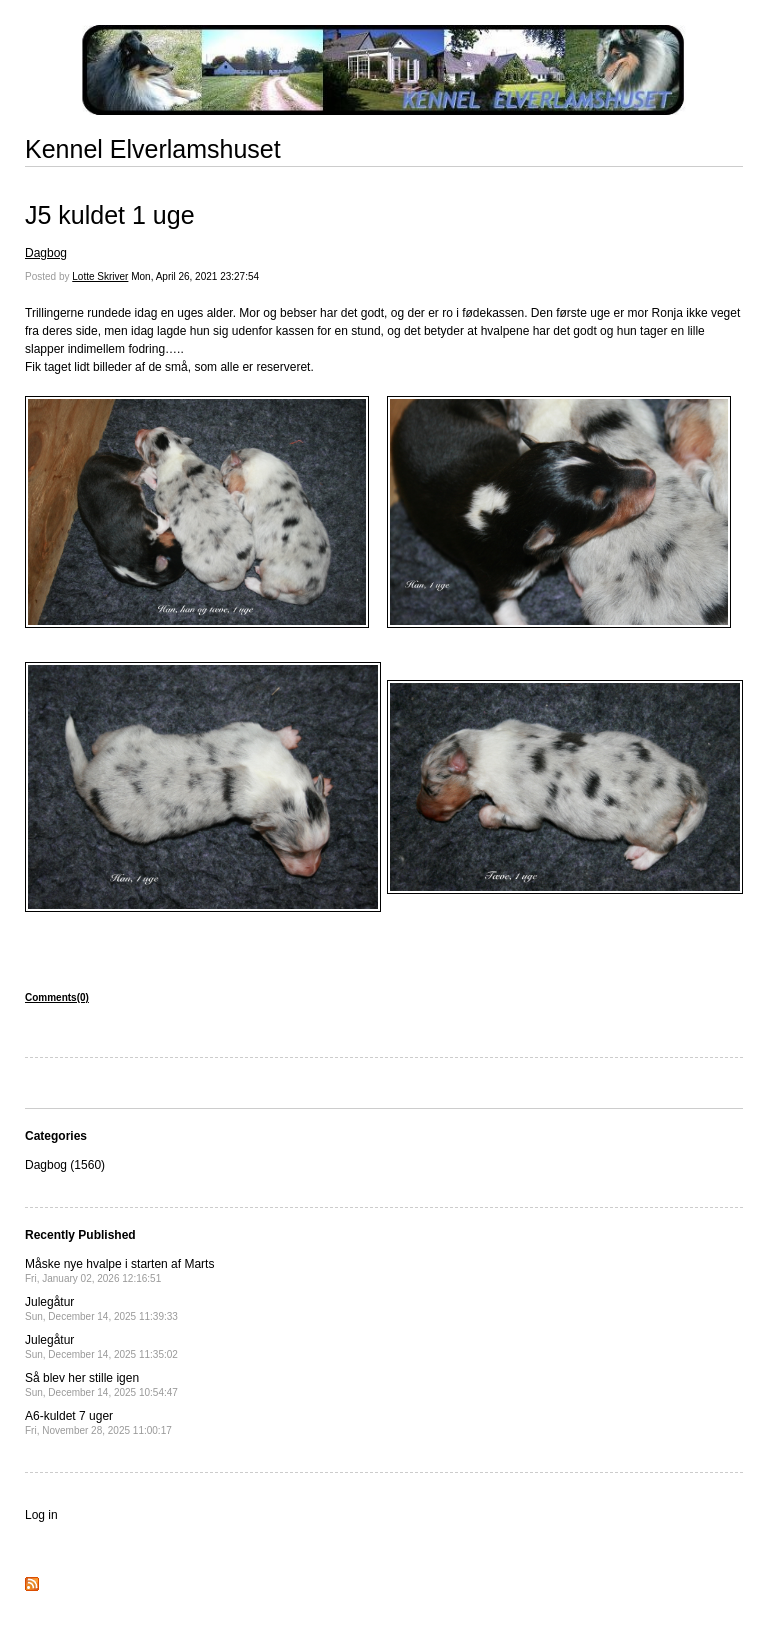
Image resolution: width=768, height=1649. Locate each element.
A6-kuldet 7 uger (98, 1422)
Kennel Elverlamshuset (153, 149)
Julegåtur (101, 1308)
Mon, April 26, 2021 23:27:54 (195, 276)
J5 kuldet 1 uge (110, 215)
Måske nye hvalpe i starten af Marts (119, 1270)
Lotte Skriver (100, 276)
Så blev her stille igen (101, 1384)
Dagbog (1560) (65, 1165)
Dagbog (46, 253)
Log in (41, 1515)
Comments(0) (57, 997)
